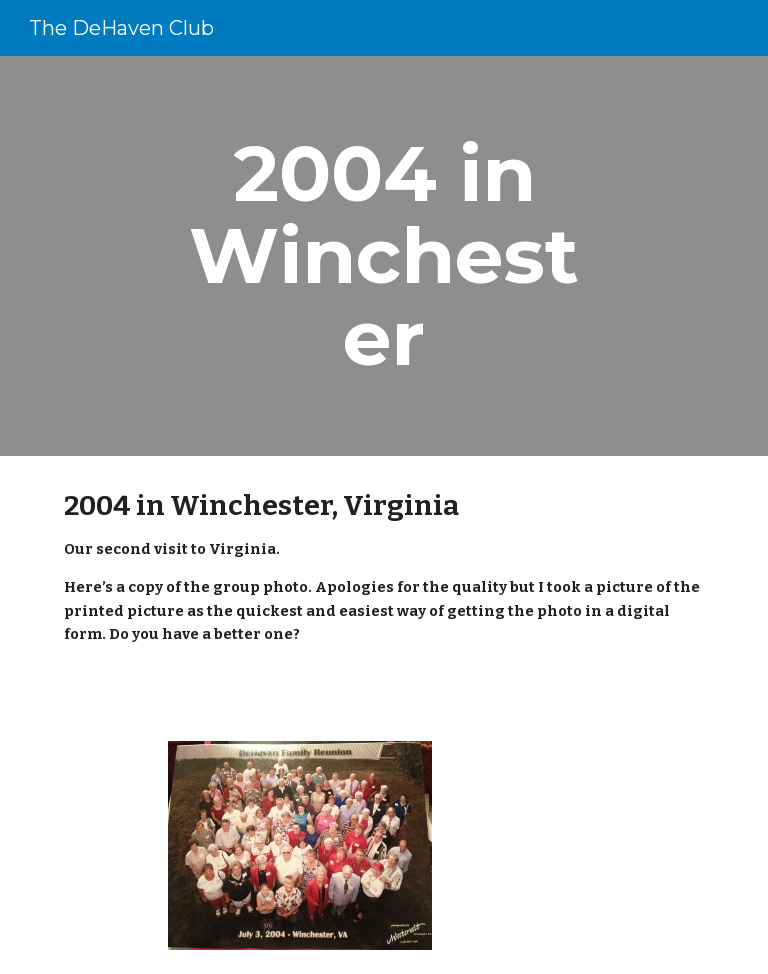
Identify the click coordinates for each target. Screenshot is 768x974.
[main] (383, 256)
